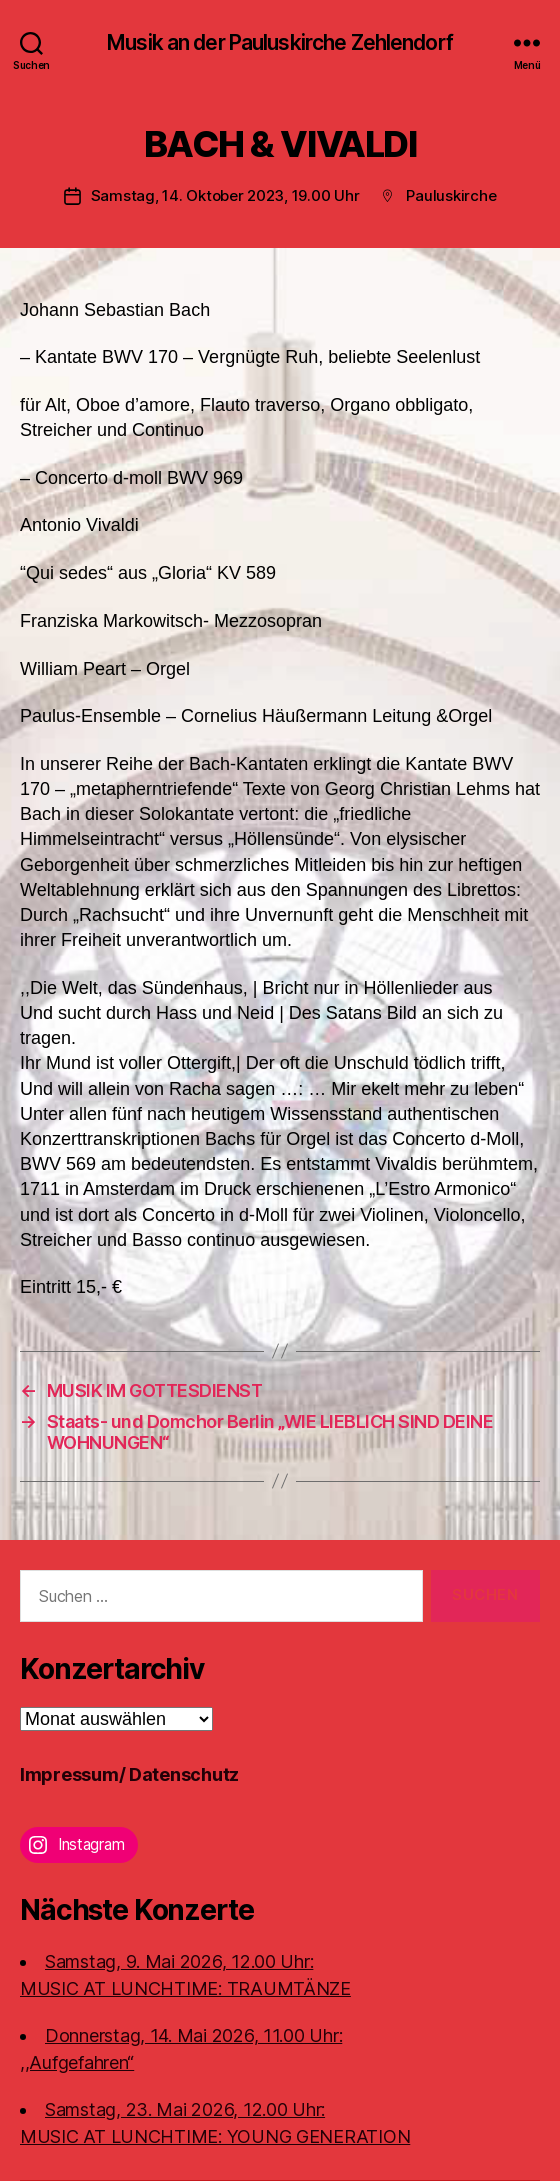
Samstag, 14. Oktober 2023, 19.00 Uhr (225, 195)
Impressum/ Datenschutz (129, 1774)
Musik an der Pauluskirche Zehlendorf (280, 42)
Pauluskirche (451, 195)
